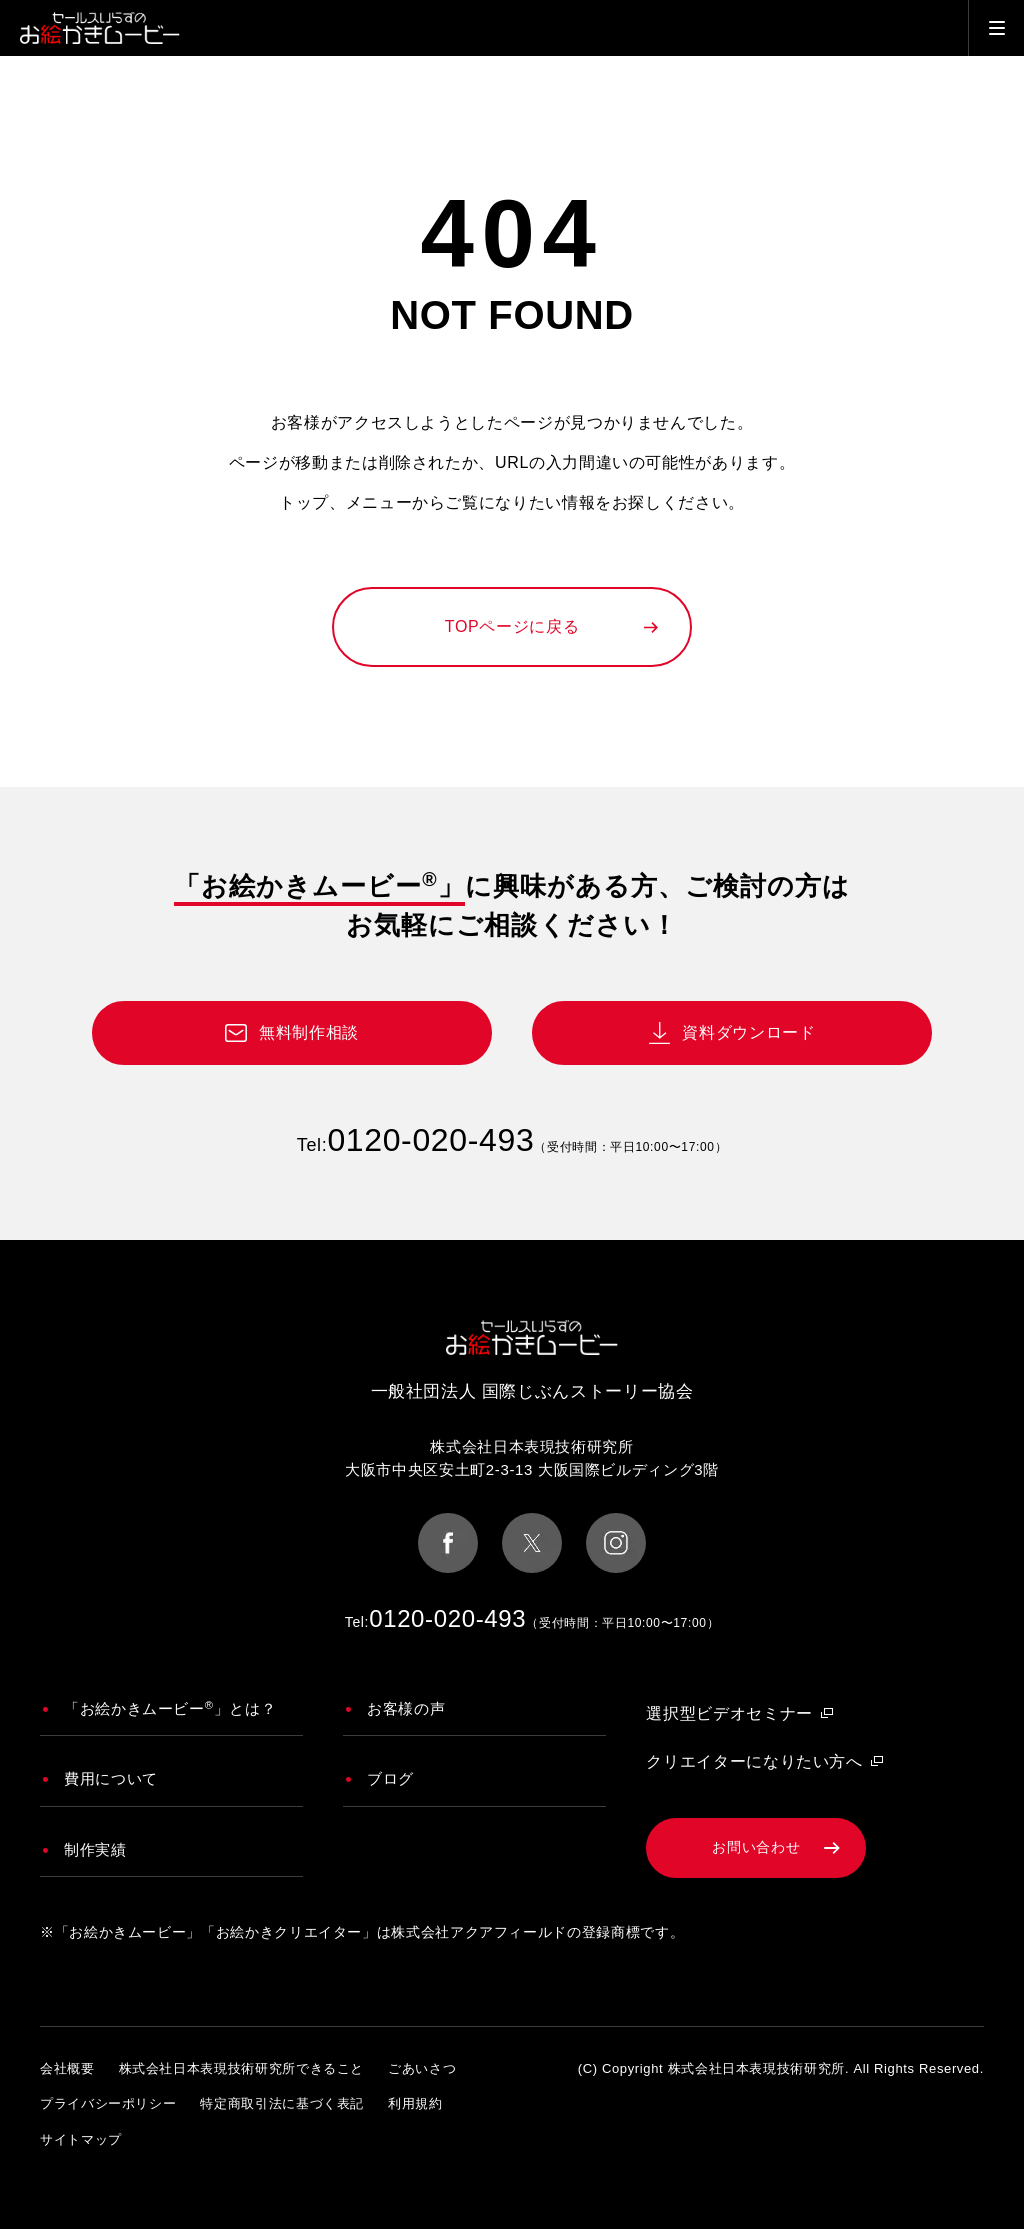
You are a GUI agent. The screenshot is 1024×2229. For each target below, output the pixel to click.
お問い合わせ (756, 1847)
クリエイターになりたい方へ (754, 1761)
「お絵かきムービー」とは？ (170, 1708)
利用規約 (415, 2103)
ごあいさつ (422, 2068)
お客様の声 (406, 1708)
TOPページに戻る (512, 626)
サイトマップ (81, 2139)
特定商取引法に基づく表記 (282, 2103)
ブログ (390, 1778)
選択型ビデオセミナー (729, 1713)
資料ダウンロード (748, 1032)
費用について (111, 1778)
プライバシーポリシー (108, 2103)
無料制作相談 (309, 1032)
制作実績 (95, 1849)
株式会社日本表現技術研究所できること (242, 2068)
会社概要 (67, 2068)
